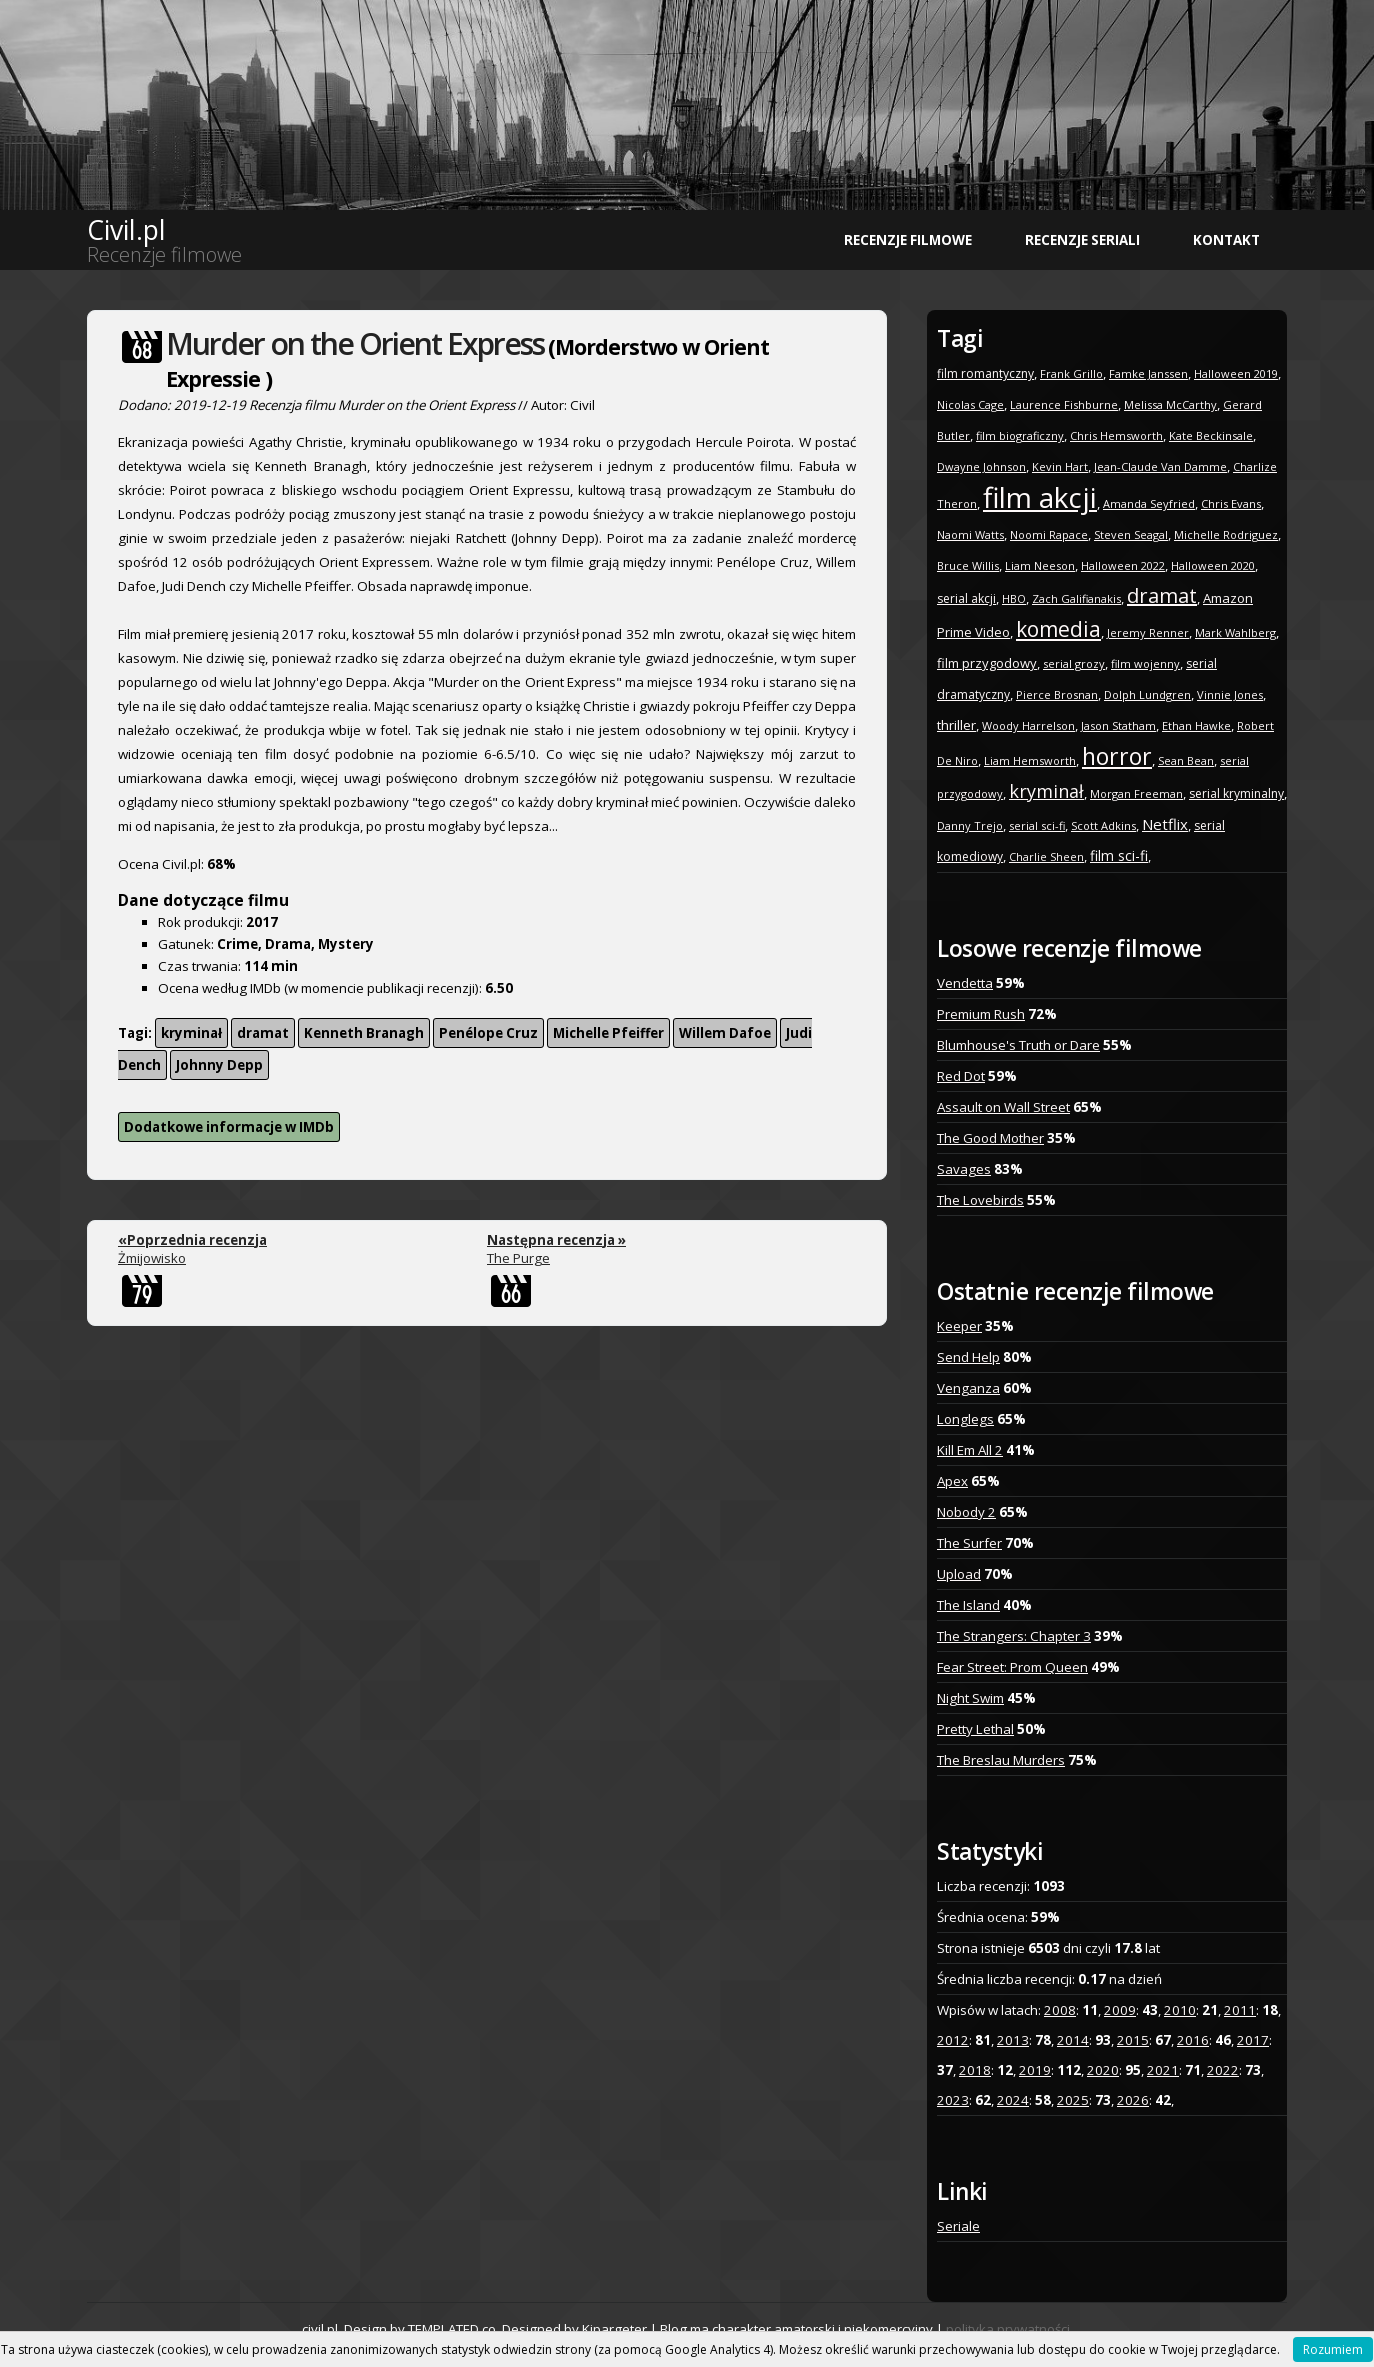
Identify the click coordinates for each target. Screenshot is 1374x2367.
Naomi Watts (970, 534)
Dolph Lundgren (1147, 694)
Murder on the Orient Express (355, 343)
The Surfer (969, 1543)
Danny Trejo (970, 825)
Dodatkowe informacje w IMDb (229, 1127)
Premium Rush (981, 1014)
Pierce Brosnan (1057, 694)
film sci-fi (1119, 855)
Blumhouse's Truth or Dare (1018, 1045)
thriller (956, 725)
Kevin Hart (1060, 466)
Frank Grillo (1071, 373)
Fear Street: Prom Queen (1012, 1667)
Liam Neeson (1040, 565)
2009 (1120, 2010)
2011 (1240, 2010)
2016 (1193, 2040)
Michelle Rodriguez (1226, 534)
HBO (1014, 598)
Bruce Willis (968, 565)
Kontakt (1226, 240)
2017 (1253, 2040)
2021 (1163, 2070)
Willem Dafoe (725, 1033)
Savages (964, 1169)
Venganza (968, 1388)
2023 (953, 2100)
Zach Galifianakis (1076, 598)
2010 (1180, 2010)
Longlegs (965, 1419)
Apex (952, 1481)
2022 (1223, 2070)
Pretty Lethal (975, 1729)
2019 (1035, 2070)
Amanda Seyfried (1149, 503)
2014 (1073, 2040)
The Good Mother (990, 1138)
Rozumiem (1333, 2349)
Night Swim (970, 1698)
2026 (1133, 2100)
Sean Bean (1186, 760)
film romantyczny (985, 373)
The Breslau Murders (1001, 1760)
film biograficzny (1020, 435)
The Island (968, 1605)
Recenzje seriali (1082, 240)
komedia (1058, 629)
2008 (1060, 2010)
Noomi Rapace (1049, 534)
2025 (1073, 2100)
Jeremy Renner (1148, 632)
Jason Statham (1118, 725)
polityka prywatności (1008, 2329)
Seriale (958, 2226)
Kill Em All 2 (970, 1450)
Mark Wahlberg (1235, 632)
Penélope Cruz (488, 1033)
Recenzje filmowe (908, 240)
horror (1117, 756)
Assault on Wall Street (1003, 1107)
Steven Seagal (1131, 534)
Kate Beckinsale (1211, 435)
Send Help (968, 1357)
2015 (1133, 2040)
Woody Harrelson (1028, 725)
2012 (953, 2040)
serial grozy (1074, 663)
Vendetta (965, 983)
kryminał (191, 1033)
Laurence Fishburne (1064, 404)
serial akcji (966, 598)
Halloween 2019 (1236, 373)
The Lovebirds (980, 1200)
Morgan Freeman (1136, 793)
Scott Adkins (1103, 825)
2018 (975, 2070)
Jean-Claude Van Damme (1160, 466)
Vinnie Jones (1230, 694)
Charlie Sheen (1046, 856)
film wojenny (1145, 663)
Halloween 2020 (1213, 565)
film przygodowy (987, 663)
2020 (1103, 2070)
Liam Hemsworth (1030, 760)
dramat (263, 1033)
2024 (1013, 2100)
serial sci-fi (1037, 825)
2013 (1013, 2040)
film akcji (1040, 497)
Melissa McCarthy (1170, 404)
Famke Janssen (1148, 373)
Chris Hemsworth (1116, 435)
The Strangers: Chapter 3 (1014, 1636)
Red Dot (961, 1076)
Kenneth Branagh (364, 1033)
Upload (959, 1574)
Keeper (959, 1326)
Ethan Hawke (1196, 725)
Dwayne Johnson (981, 466)
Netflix (1165, 824)
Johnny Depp (219, 1065)
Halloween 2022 (1123, 565)
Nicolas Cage (970, 404)
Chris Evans (1231, 503)
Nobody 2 (966, 1512)
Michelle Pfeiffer (608, 1033)
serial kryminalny (1236, 793)
